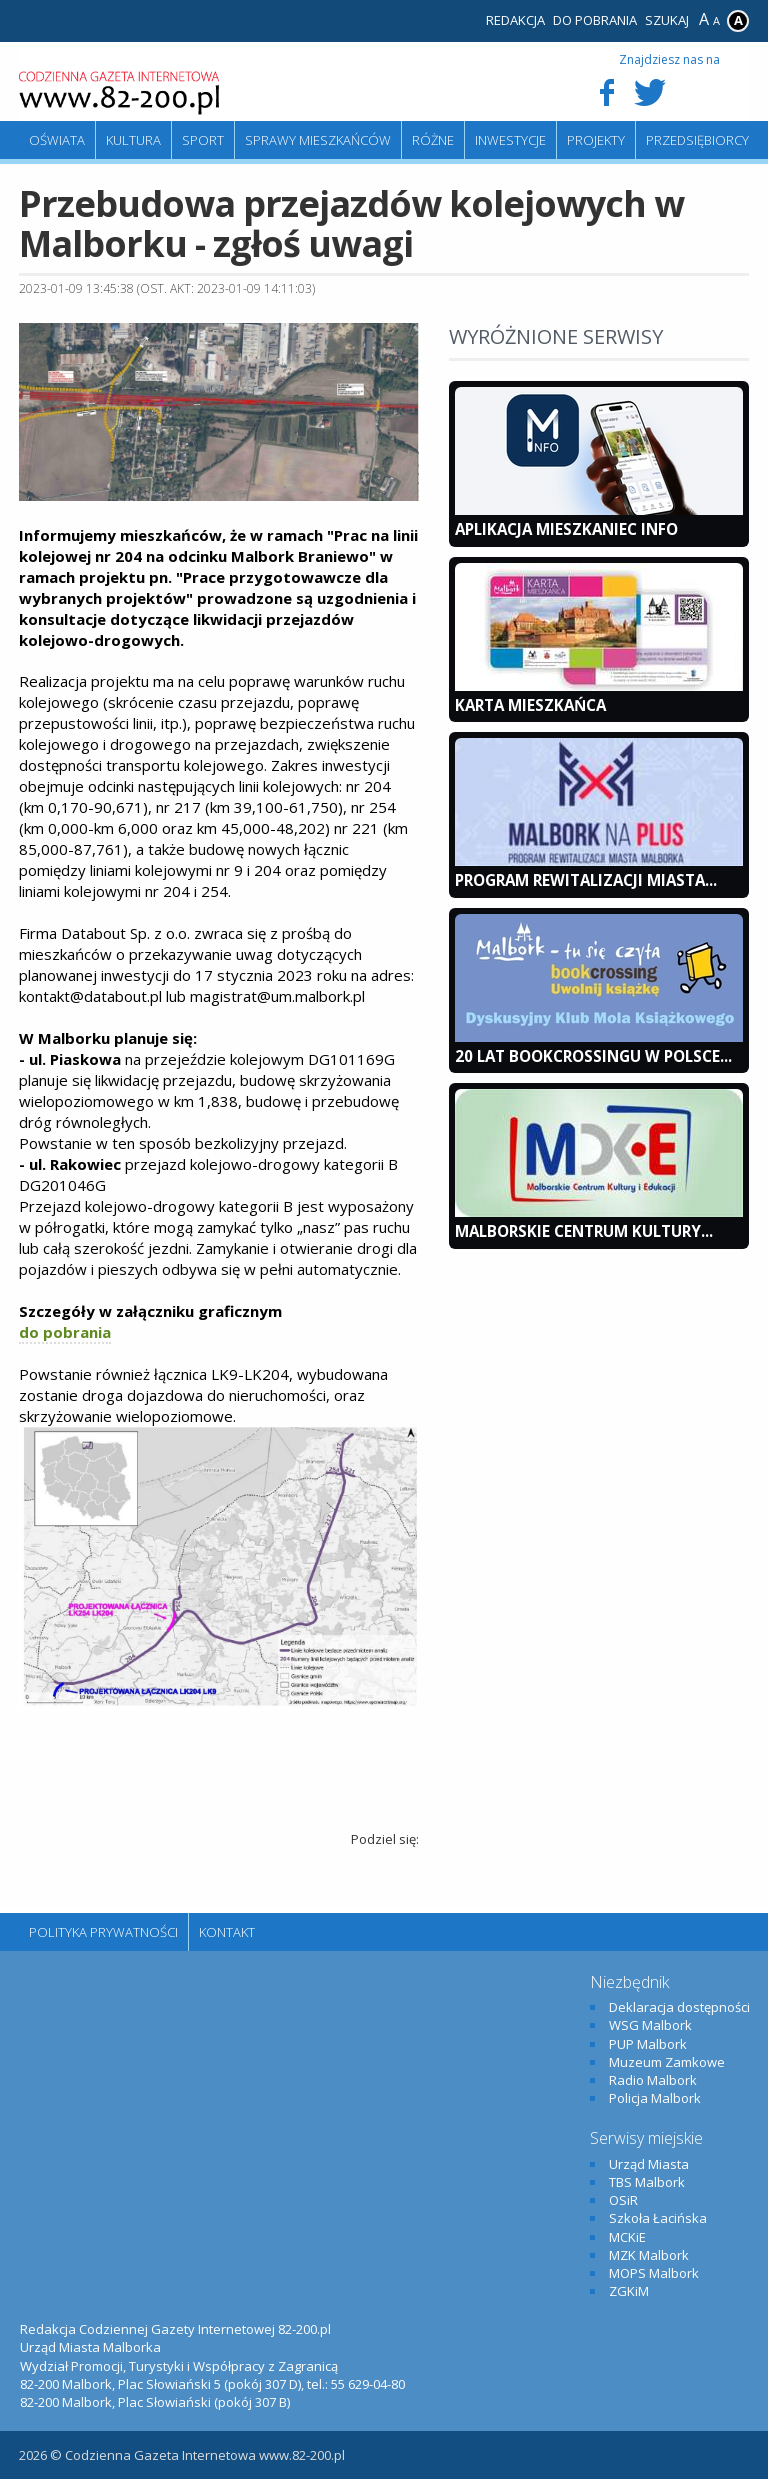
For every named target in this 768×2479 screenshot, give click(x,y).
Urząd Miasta (649, 2164)
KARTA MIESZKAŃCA (530, 705)
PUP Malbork (648, 2044)
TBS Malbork (647, 2182)
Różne (433, 140)
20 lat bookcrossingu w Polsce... (593, 1056)
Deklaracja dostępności (679, 2007)
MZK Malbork (649, 2255)
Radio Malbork (653, 2080)
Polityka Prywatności (103, 1932)
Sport (203, 140)
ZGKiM (629, 2291)
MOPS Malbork (654, 2273)
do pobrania (65, 1332)
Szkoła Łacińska (658, 2218)
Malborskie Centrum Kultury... (584, 1231)
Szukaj (667, 20)
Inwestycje (510, 140)
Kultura (133, 140)
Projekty (596, 140)
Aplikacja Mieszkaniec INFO (566, 529)
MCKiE (627, 2237)
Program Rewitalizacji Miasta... (586, 880)
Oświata (57, 140)
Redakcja (515, 20)
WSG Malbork (650, 2025)
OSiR (623, 2200)
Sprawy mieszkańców (318, 140)
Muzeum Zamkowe (667, 2062)
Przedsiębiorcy (697, 140)
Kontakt (227, 1932)
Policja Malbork (655, 2098)
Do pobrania (595, 20)
